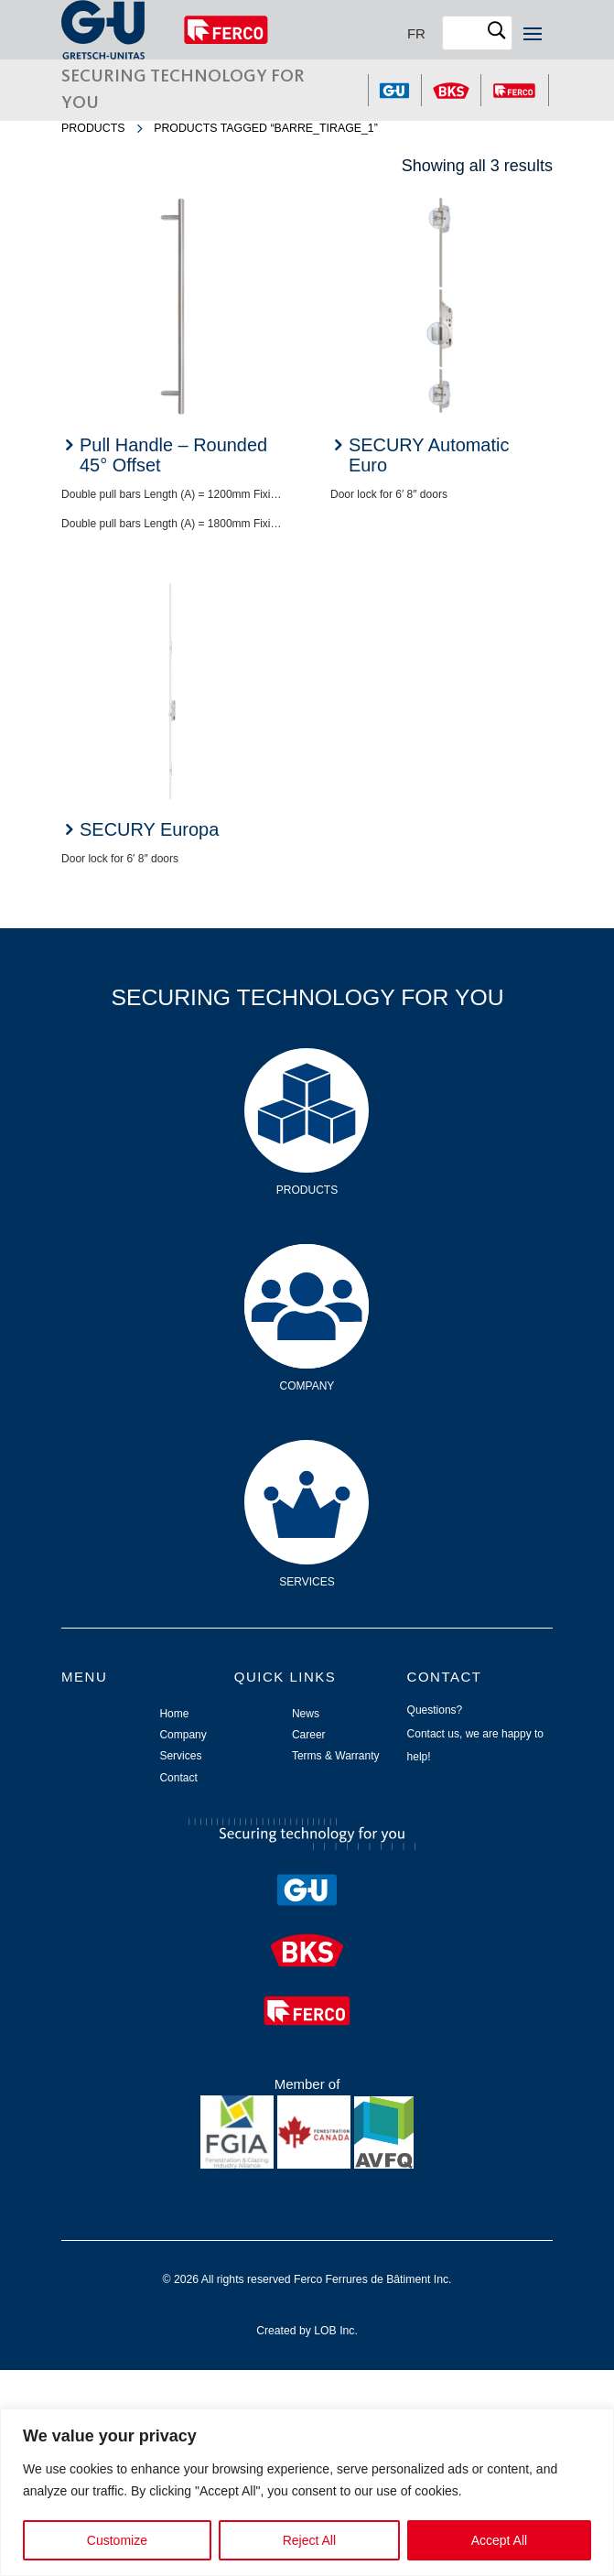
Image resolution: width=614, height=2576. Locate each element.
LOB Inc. (336, 2330)
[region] (307, 2492)
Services (307, 1468)
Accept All (499, 2540)
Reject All (309, 2540)
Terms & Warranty (336, 1755)
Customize (117, 2540)
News (305, 1713)
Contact (178, 1777)
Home (174, 1713)
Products (92, 128)
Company (307, 1272)
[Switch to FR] (416, 33)
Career (309, 1734)
